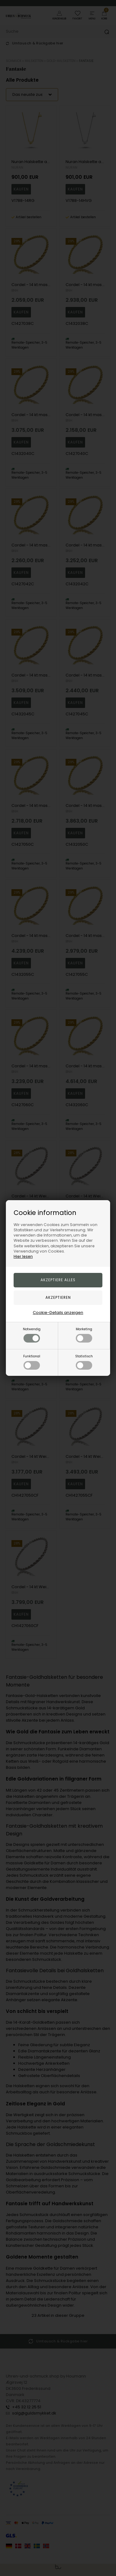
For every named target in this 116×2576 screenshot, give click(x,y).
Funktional (31, 1362)
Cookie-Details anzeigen (58, 1312)
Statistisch (84, 1362)
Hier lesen (23, 1256)
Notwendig (32, 1335)
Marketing (84, 1335)
